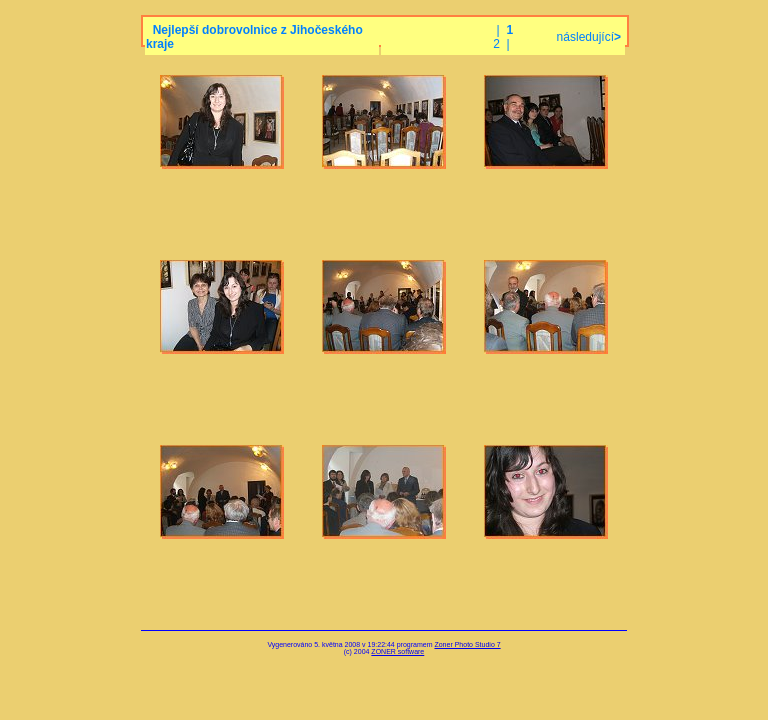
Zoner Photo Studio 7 (467, 644)
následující (587, 37)
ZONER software (397, 651)
